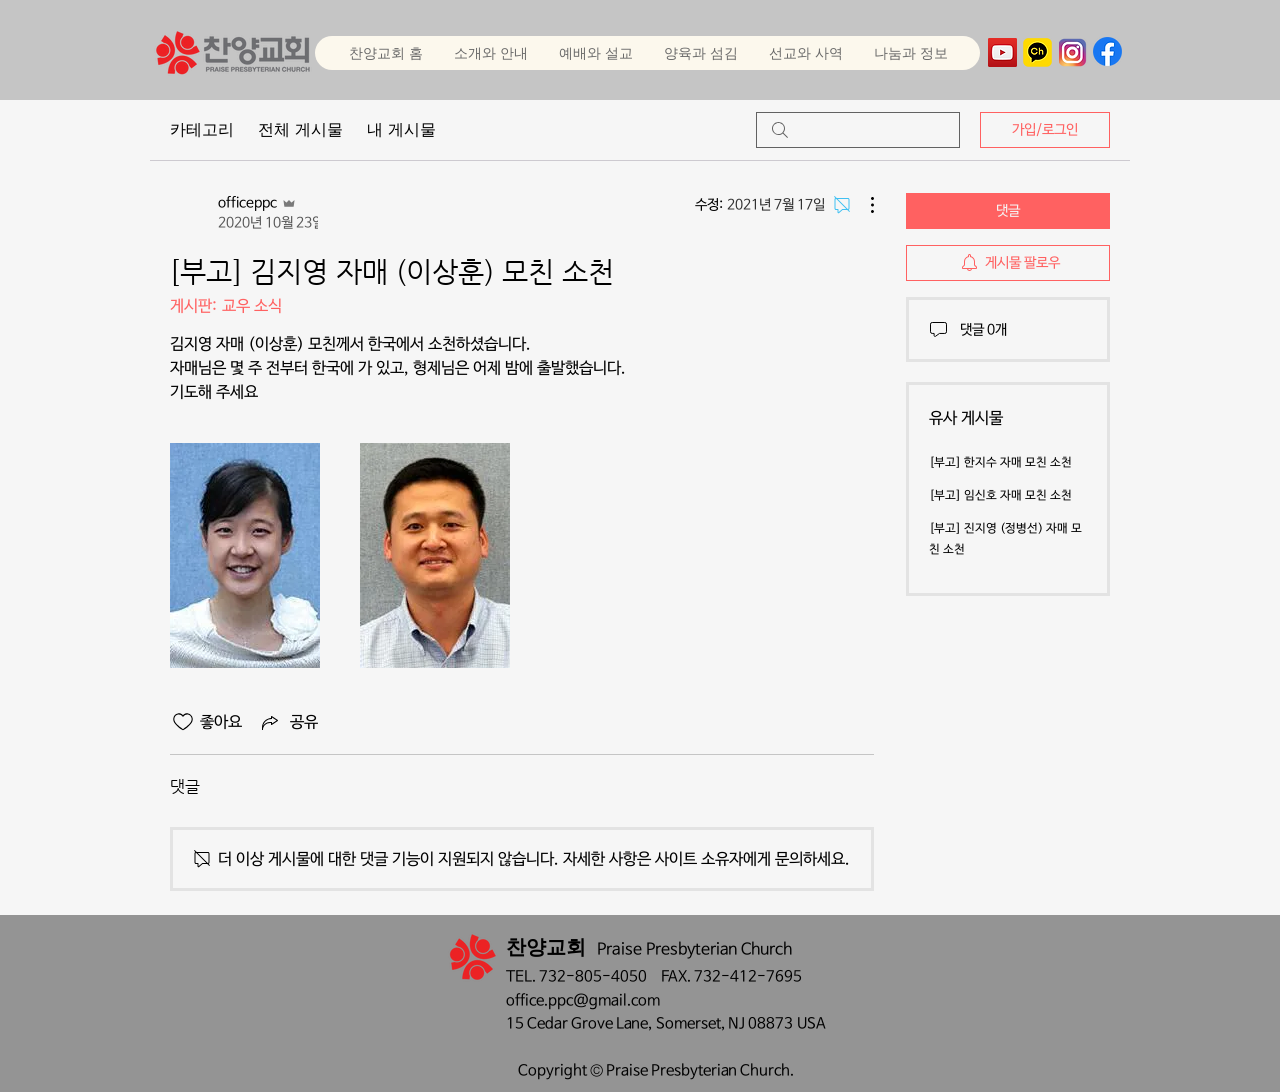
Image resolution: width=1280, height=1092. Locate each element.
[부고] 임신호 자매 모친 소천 (1000, 496)
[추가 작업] (862, 205)
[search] (858, 130)
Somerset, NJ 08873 (726, 1023)
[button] (595, 53)
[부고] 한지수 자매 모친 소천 (1000, 463)
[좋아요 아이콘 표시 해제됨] (183, 722)
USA (811, 1023)
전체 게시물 (300, 129)
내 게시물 (401, 129)
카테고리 (202, 129)
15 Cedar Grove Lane (577, 1023)
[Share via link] (288, 722)
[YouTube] (1002, 52)
